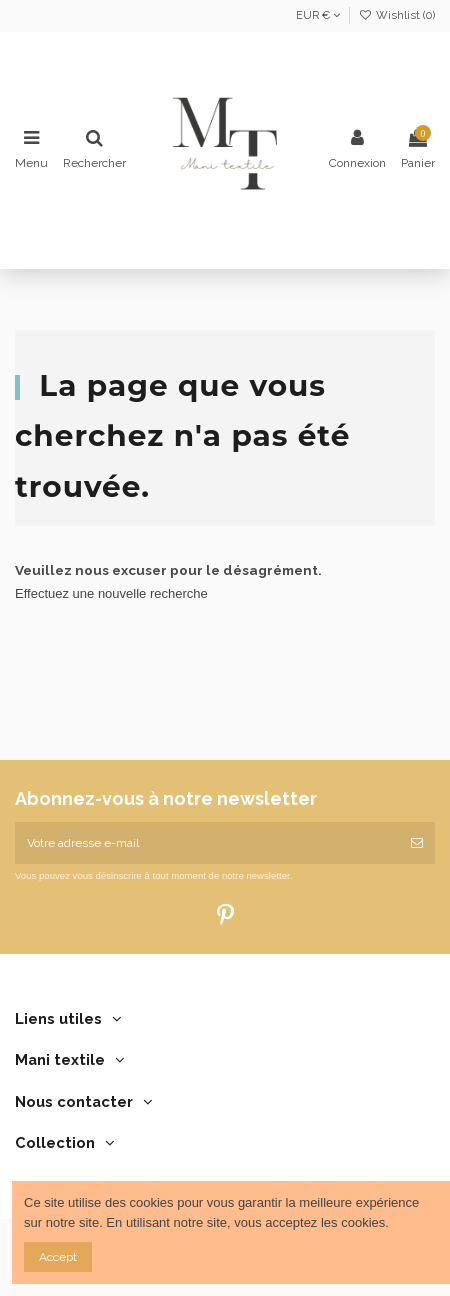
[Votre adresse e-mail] (207, 843)
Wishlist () (397, 15)
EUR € (318, 15)
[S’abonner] (417, 843)
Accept (58, 1257)
